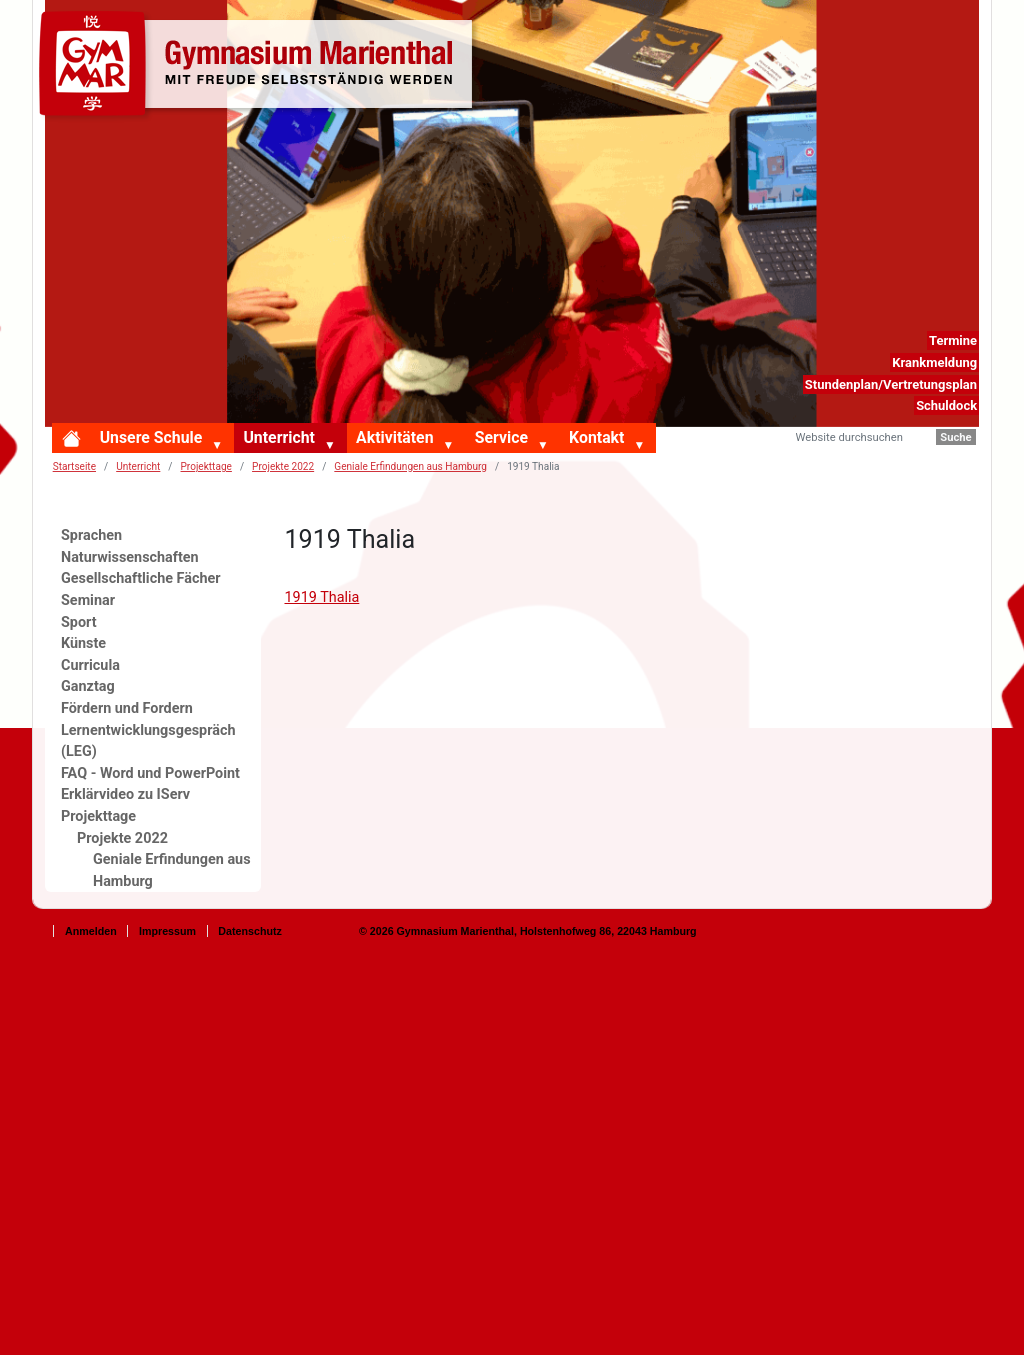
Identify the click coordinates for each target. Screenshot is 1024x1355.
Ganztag (88, 686)
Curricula (90, 665)
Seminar (88, 600)
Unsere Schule (151, 437)
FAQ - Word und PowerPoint (150, 773)
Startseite (74, 466)
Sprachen (91, 535)
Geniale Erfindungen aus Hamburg (410, 466)
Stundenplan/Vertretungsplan (891, 384)
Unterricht (278, 437)
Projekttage (206, 466)
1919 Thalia (322, 597)
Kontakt (596, 437)
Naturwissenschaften (130, 557)
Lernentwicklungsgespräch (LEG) (148, 741)
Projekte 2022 (283, 466)
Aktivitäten (394, 437)
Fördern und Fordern (127, 708)
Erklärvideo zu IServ (125, 794)
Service (501, 437)
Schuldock (946, 405)
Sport (79, 622)
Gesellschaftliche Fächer (141, 578)
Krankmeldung (934, 362)
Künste (83, 643)
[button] (221, 447)
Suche (955, 437)
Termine (953, 340)
